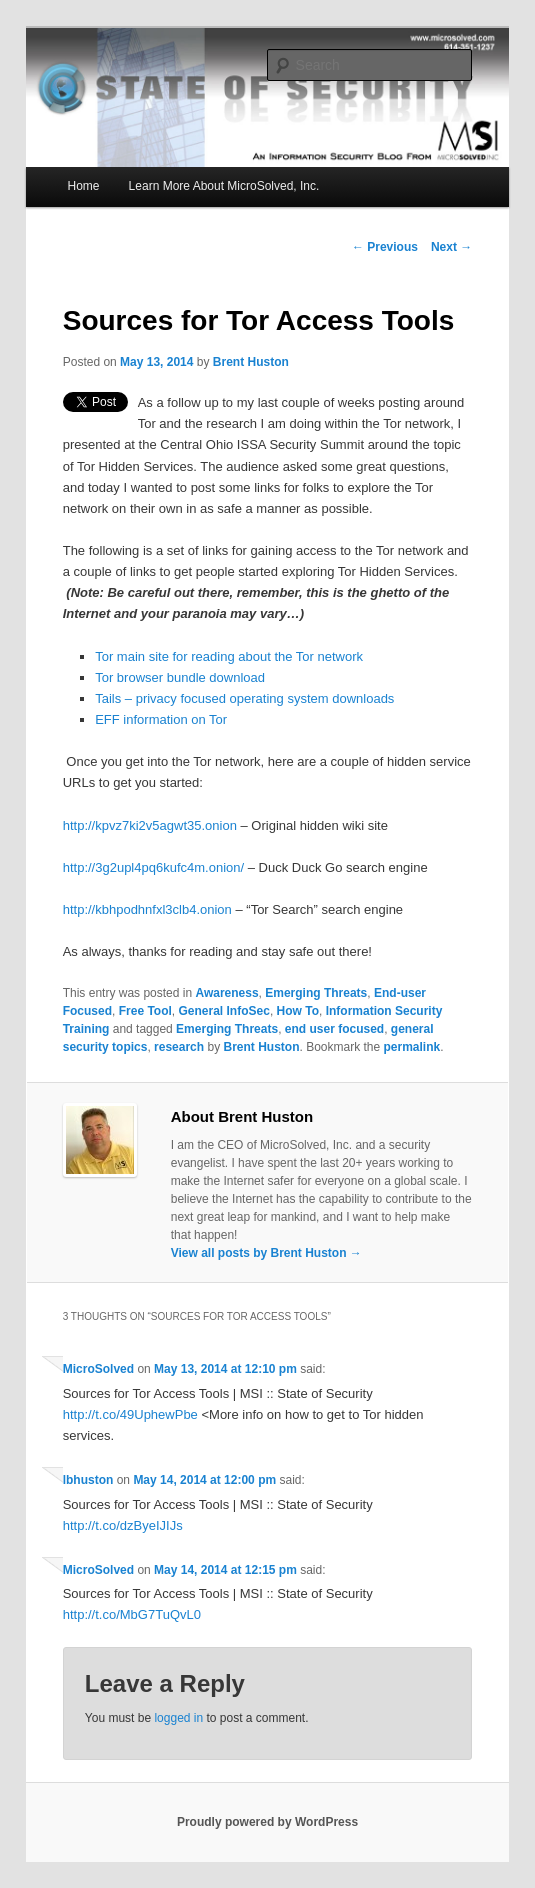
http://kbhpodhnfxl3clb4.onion (147, 909)
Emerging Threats (316, 993)
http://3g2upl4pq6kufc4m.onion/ (153, 867)
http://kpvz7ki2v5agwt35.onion (150, 825)
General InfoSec (224, 1011)
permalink (412, 1047)
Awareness (226, 993)
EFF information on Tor (161, 719)
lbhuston (88, 1480)
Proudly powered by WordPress (267, 1822)
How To (298, 1011)
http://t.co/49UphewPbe (130, 1414)
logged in (178, 1718)
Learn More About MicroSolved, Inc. (224, 186)
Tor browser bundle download (180, 677)
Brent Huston (251, 362)
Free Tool (145, 1011)
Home (84, 186)
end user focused (334, 1029)
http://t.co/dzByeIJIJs (123, 1525)
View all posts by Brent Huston (266, 1253)
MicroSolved (98, 1369)
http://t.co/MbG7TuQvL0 (132, 1614)
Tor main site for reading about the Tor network (229, 656)
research (179, 1047)
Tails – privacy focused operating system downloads (244, 698)
